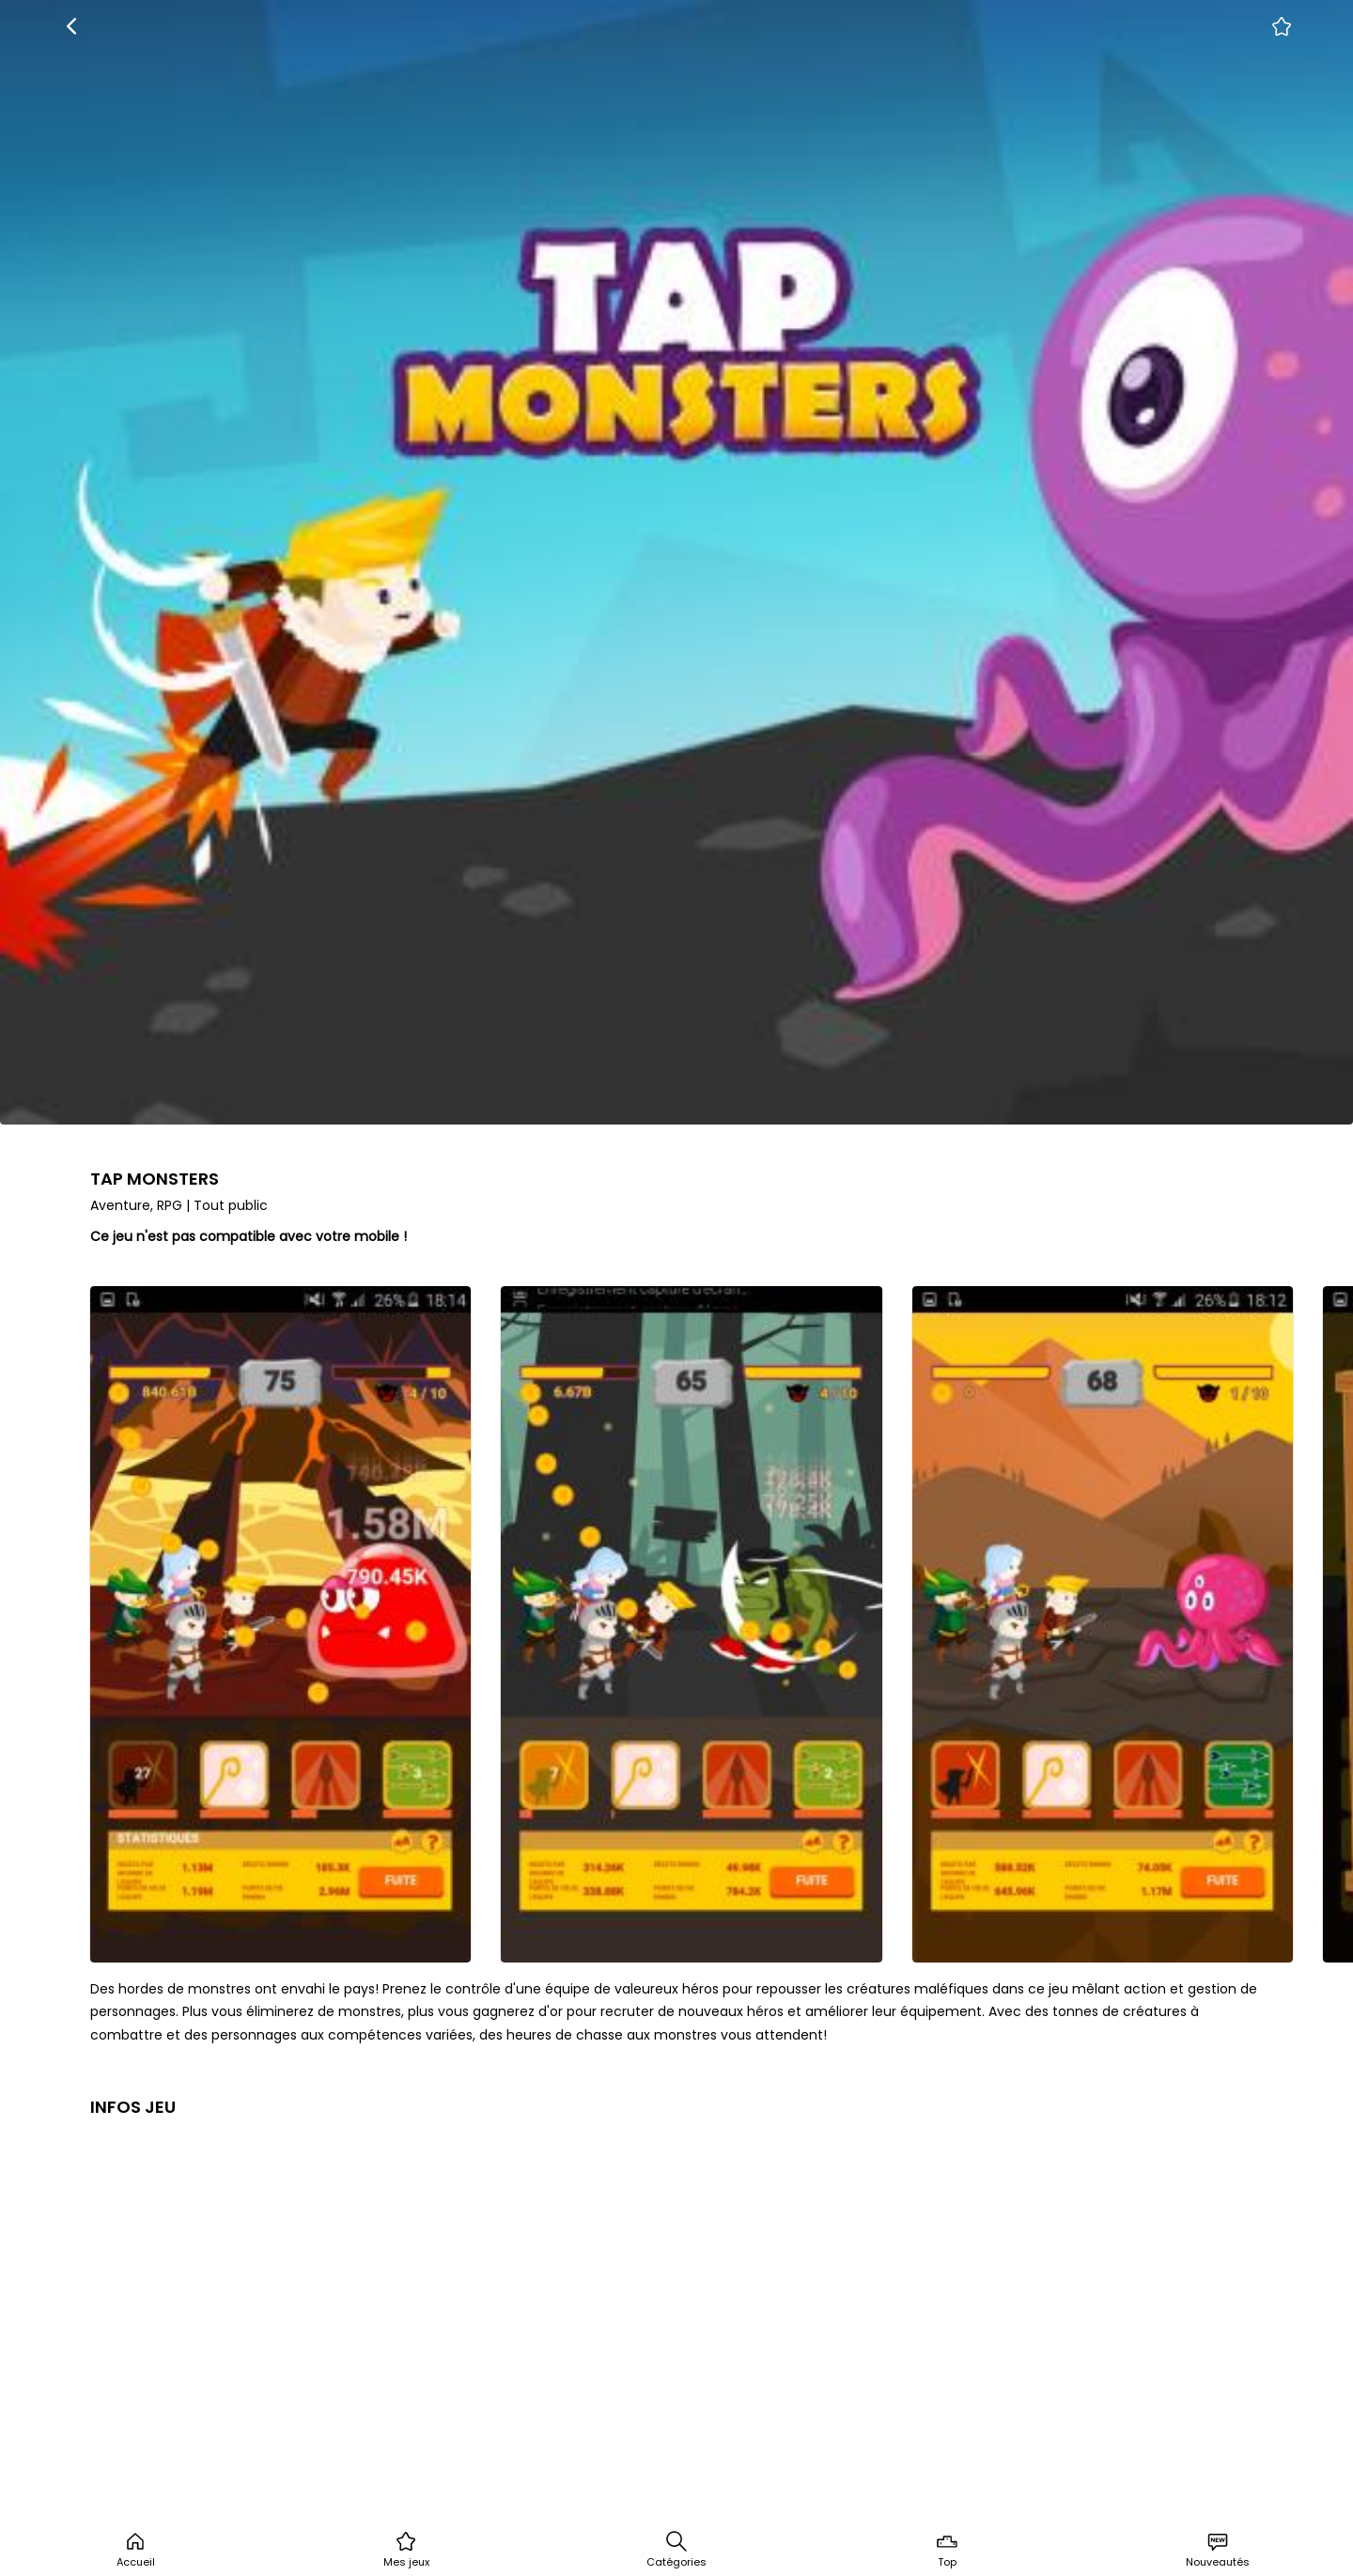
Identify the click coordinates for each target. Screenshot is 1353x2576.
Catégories (676, 2549)
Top (947, 2549)
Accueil (136, 2549)
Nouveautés (1218, 2549)
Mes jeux (406, 2549)
